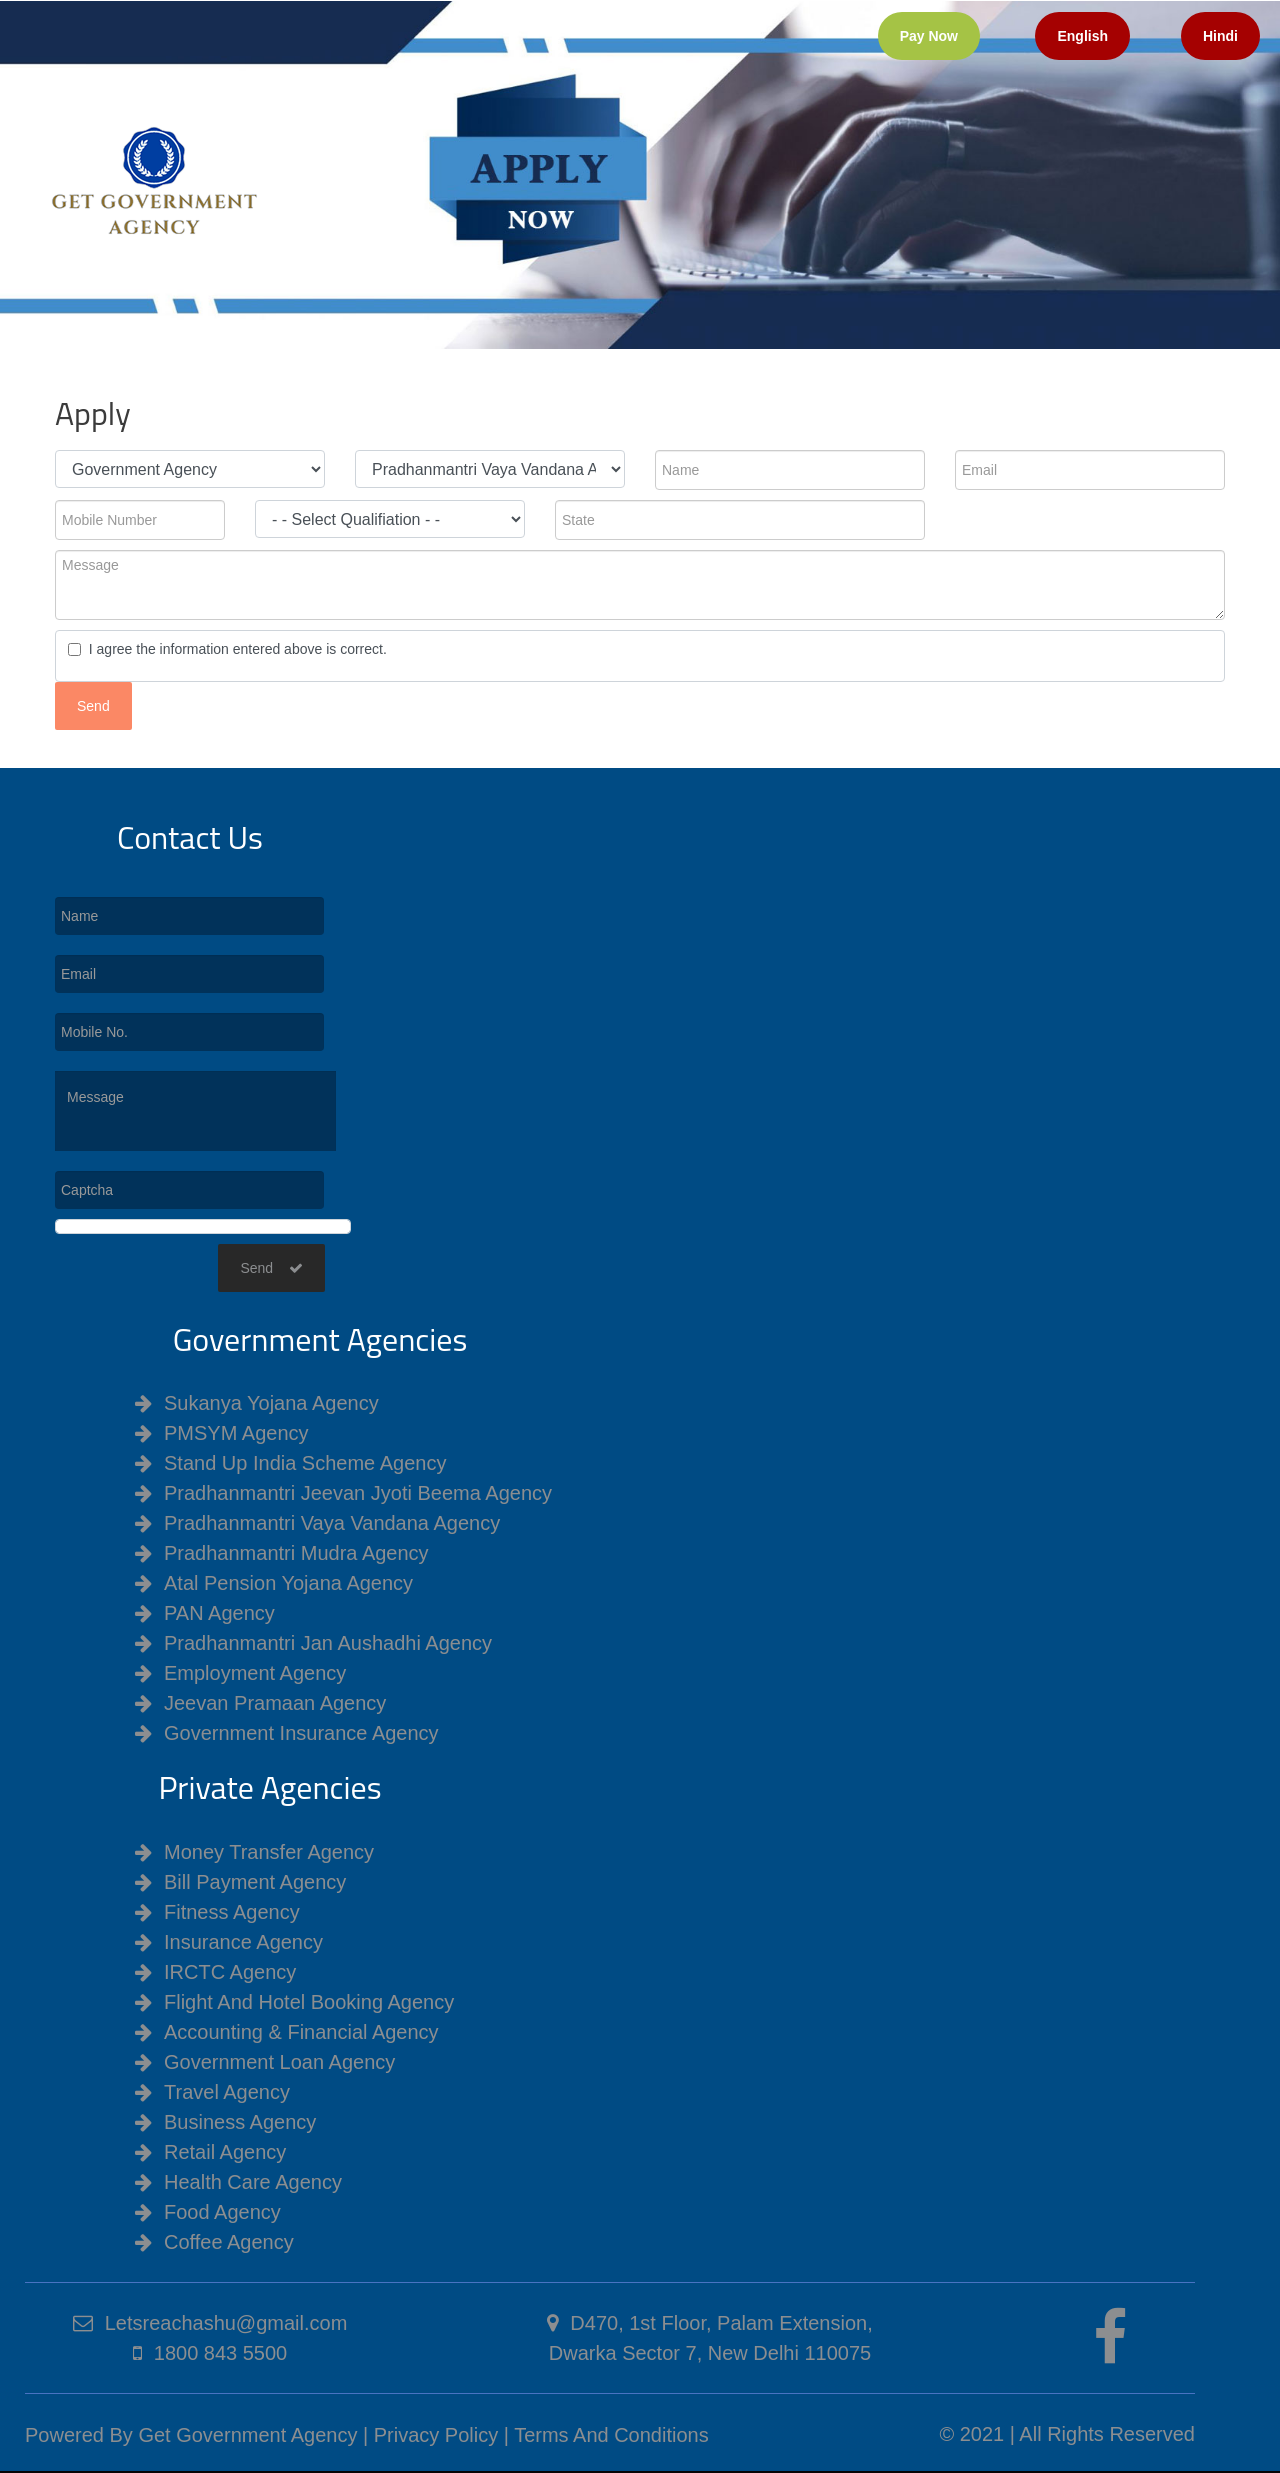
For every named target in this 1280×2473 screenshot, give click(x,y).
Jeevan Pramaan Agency (275, 1703)
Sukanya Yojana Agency (271, 1403)
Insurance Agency (243, 1942)
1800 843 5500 (220, 2353)
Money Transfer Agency (269, 1852)
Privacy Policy (436, 2435)
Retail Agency (225, 2152)
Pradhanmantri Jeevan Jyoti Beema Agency (358, 1493)
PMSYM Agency (236, 1433)
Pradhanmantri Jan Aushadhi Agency (328, 1643)
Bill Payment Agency (255, 1882)
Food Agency (222, 2212)
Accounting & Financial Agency (301, 2032)
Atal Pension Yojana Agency (288, 1583)
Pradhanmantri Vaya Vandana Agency (332, 1523)
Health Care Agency (253, 2182)
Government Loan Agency (279, 2062)
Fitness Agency (232, 1912)
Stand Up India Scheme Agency (305, 1463)
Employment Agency (255, 1673)
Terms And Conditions (611, 2435)
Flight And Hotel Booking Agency (309, 2002)
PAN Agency (219, 1613)
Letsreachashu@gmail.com (226, 2323)
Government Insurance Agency (301, 1733)
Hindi (1220, 36)
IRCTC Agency (230, 1972)
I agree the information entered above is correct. (234, 649)
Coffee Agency (229, 2242)
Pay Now (929, 36)
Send (271, 1268)
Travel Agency (227, 2092)
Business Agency (240, 2122)
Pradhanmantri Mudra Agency (296, 1553)
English (1082, 36)
